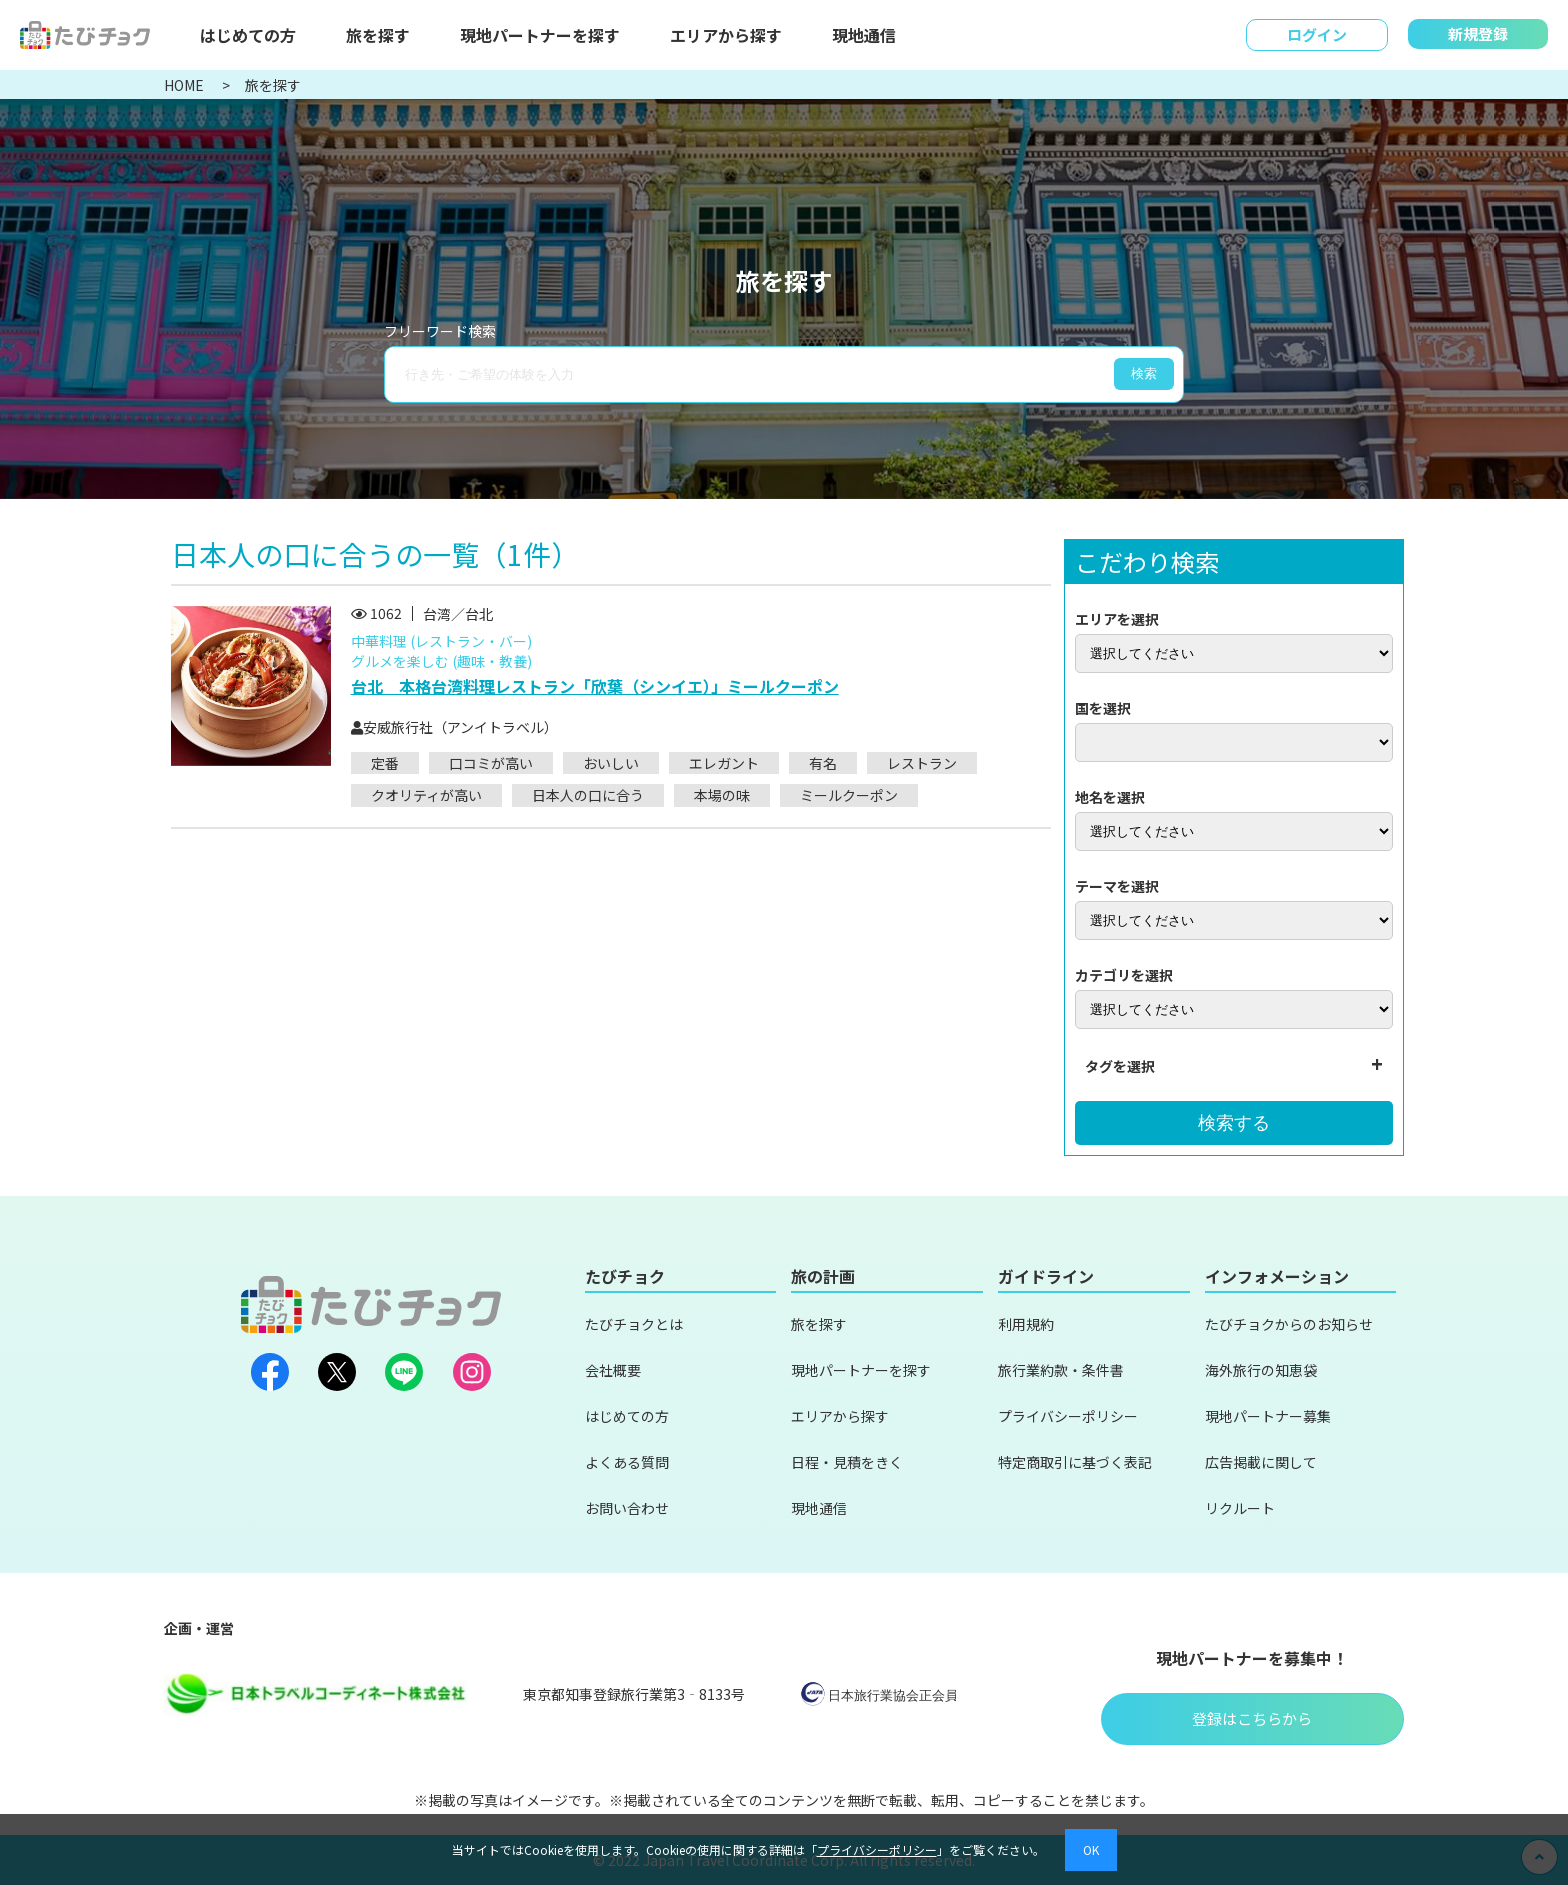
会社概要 (613, 1370)
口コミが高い (491, 763)
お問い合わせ (627, 1508)
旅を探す (378, 35)
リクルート (1240, 1508)
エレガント (724, 763)
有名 (823, 763)
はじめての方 (248, 35)
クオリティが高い (426, 795)
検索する (1234, 1123)
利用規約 (1026, 1324)
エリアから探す (726, 35)
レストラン (922, 763)
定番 (385, 763)
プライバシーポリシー (1068, 1416)
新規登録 (1478, 33)
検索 (1144, 373)
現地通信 (864, 35)
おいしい (611, 763)
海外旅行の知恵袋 (1261, 1370)
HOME (185, 85)
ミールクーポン (849, 795)
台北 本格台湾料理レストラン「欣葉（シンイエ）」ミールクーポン (595, 686)
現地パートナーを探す (540, 35)
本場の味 (722, 795)
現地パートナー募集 (1268, 1416)
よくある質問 (627, 1462)
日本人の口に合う (588, 795)
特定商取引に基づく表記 (1075, 1462)
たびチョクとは (634, 1324)
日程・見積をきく (847, 1462)
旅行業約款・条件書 (1061, 1370)
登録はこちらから (1252, 1718)
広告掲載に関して (1261, 1462)
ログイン (1317, 34)
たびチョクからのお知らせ (1289, 1324)
